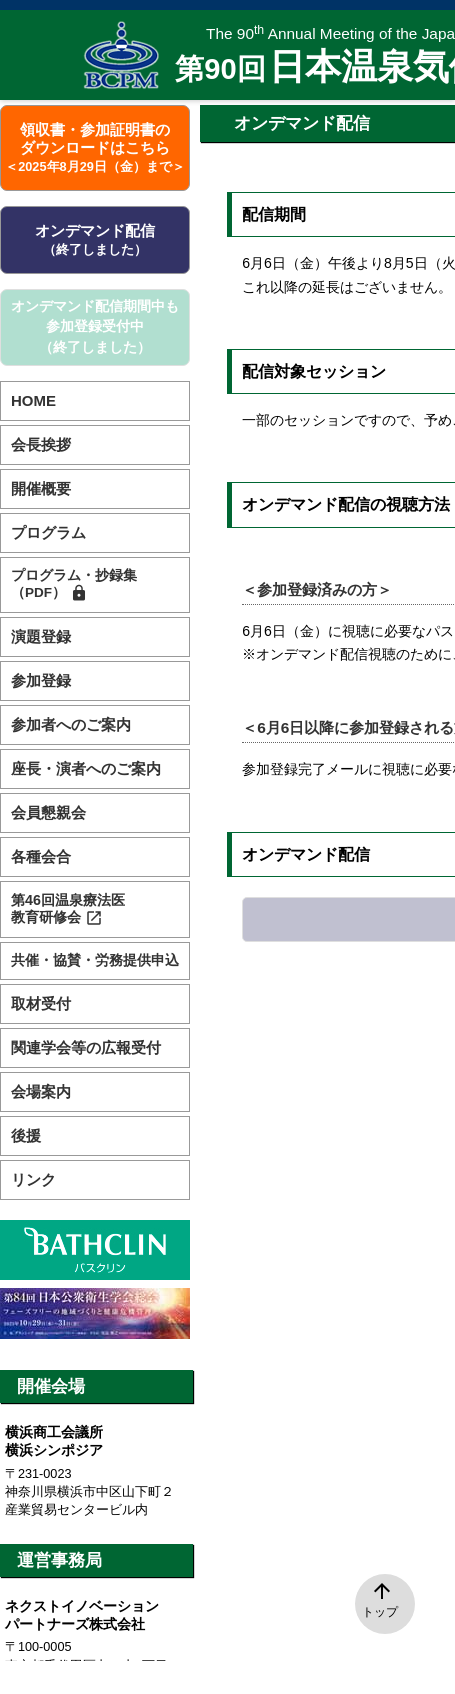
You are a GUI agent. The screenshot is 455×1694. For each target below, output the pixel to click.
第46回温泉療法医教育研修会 (68, 909)
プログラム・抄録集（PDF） (74, 585)
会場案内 (41, 1091)
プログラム (48, 532)
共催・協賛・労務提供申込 (95, 960)
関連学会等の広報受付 (86, 1047)
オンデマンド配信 (95, 239)
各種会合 (41, 856)
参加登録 (41, 680)
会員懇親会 (48, 812)
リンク (33, 1179)
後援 (26, 1135)
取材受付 (41, 1003)
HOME (33, 400)
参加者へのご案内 (71, 724)
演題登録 (41, 636)
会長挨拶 (41, 444)
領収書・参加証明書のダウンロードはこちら (95, 147)
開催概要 (41, 488)
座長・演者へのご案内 (86, 768)
